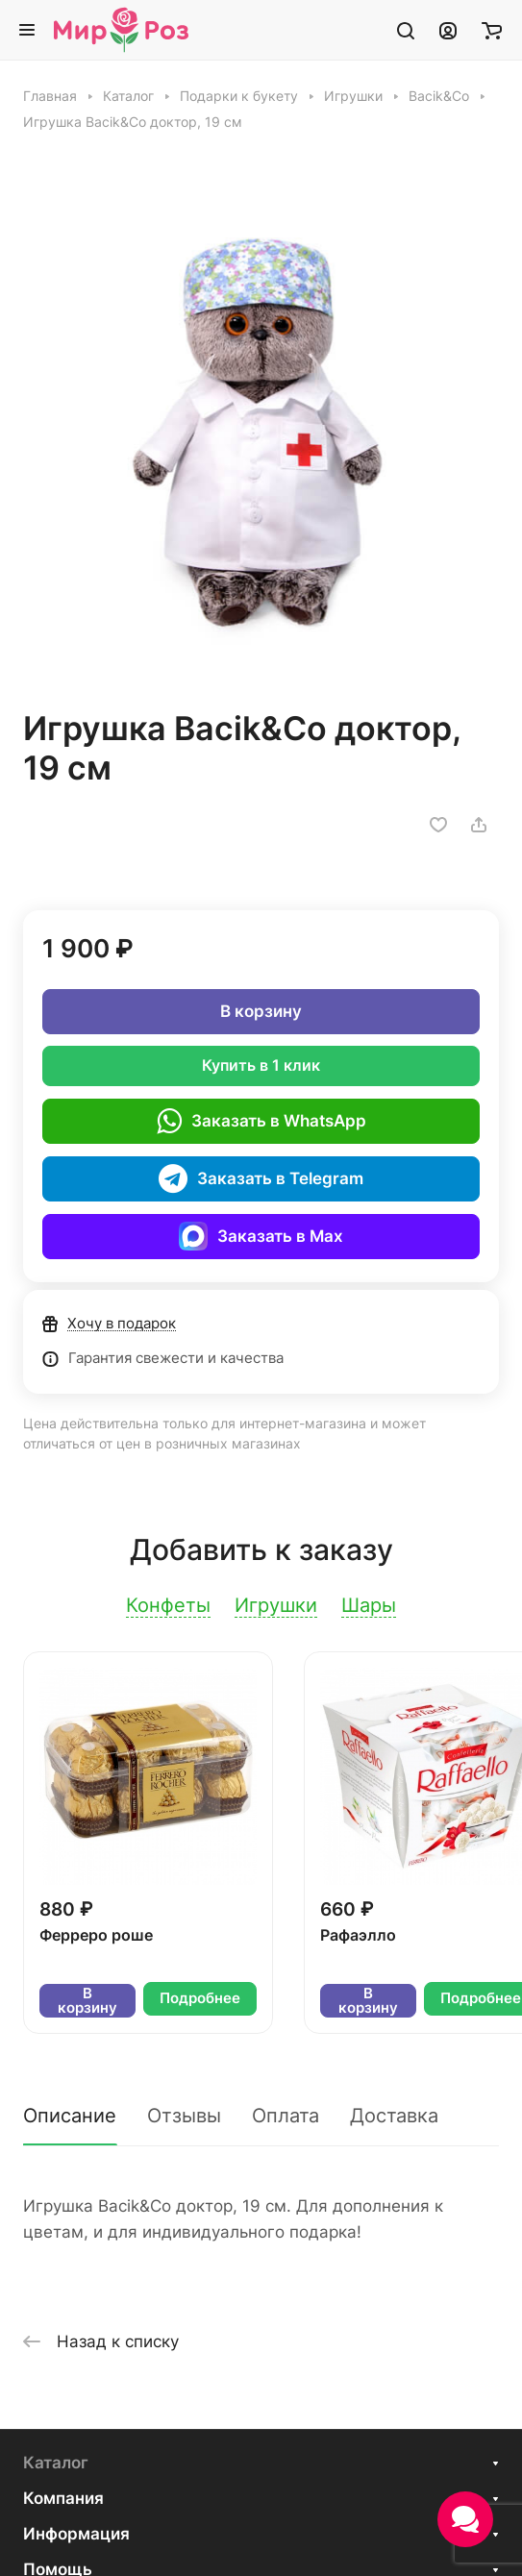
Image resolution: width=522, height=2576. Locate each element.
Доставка (394, 2115)
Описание (69, 2115)
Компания (63, 2498)
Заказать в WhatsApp (261, 1120)
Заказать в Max (261, 1236)
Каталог (55, 2462)
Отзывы (184, 2115)
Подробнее (200, 1998)
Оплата (285, 2115)
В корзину (261, 1011)
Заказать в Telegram (261, 1178)
